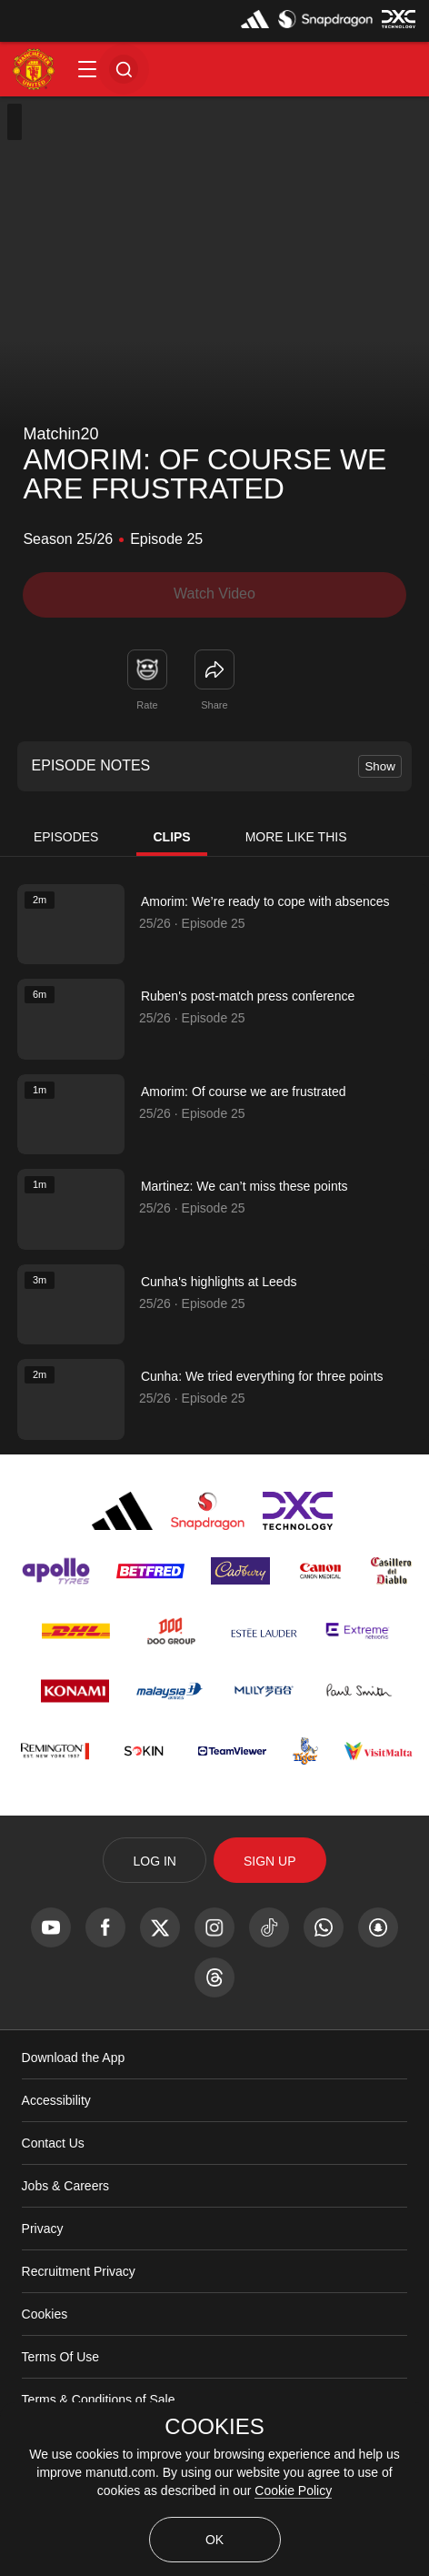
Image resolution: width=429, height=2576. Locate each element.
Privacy (43, 2228)
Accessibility (56, 2100)
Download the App (73, 2057)
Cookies (45, 2314)
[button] (87, 69)
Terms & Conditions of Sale (98, 2399)
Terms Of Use (61, 2357)
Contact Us (53, 2143)
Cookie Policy (293, 2490)
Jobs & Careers (65, 2186)
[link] (214, 669)
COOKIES (214, 2427)
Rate (146, 704)
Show (379, 766)
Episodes (66, 837)
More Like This (296, 837)
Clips (171, 837)
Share (214, 704)
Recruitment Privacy (78, 2271)
